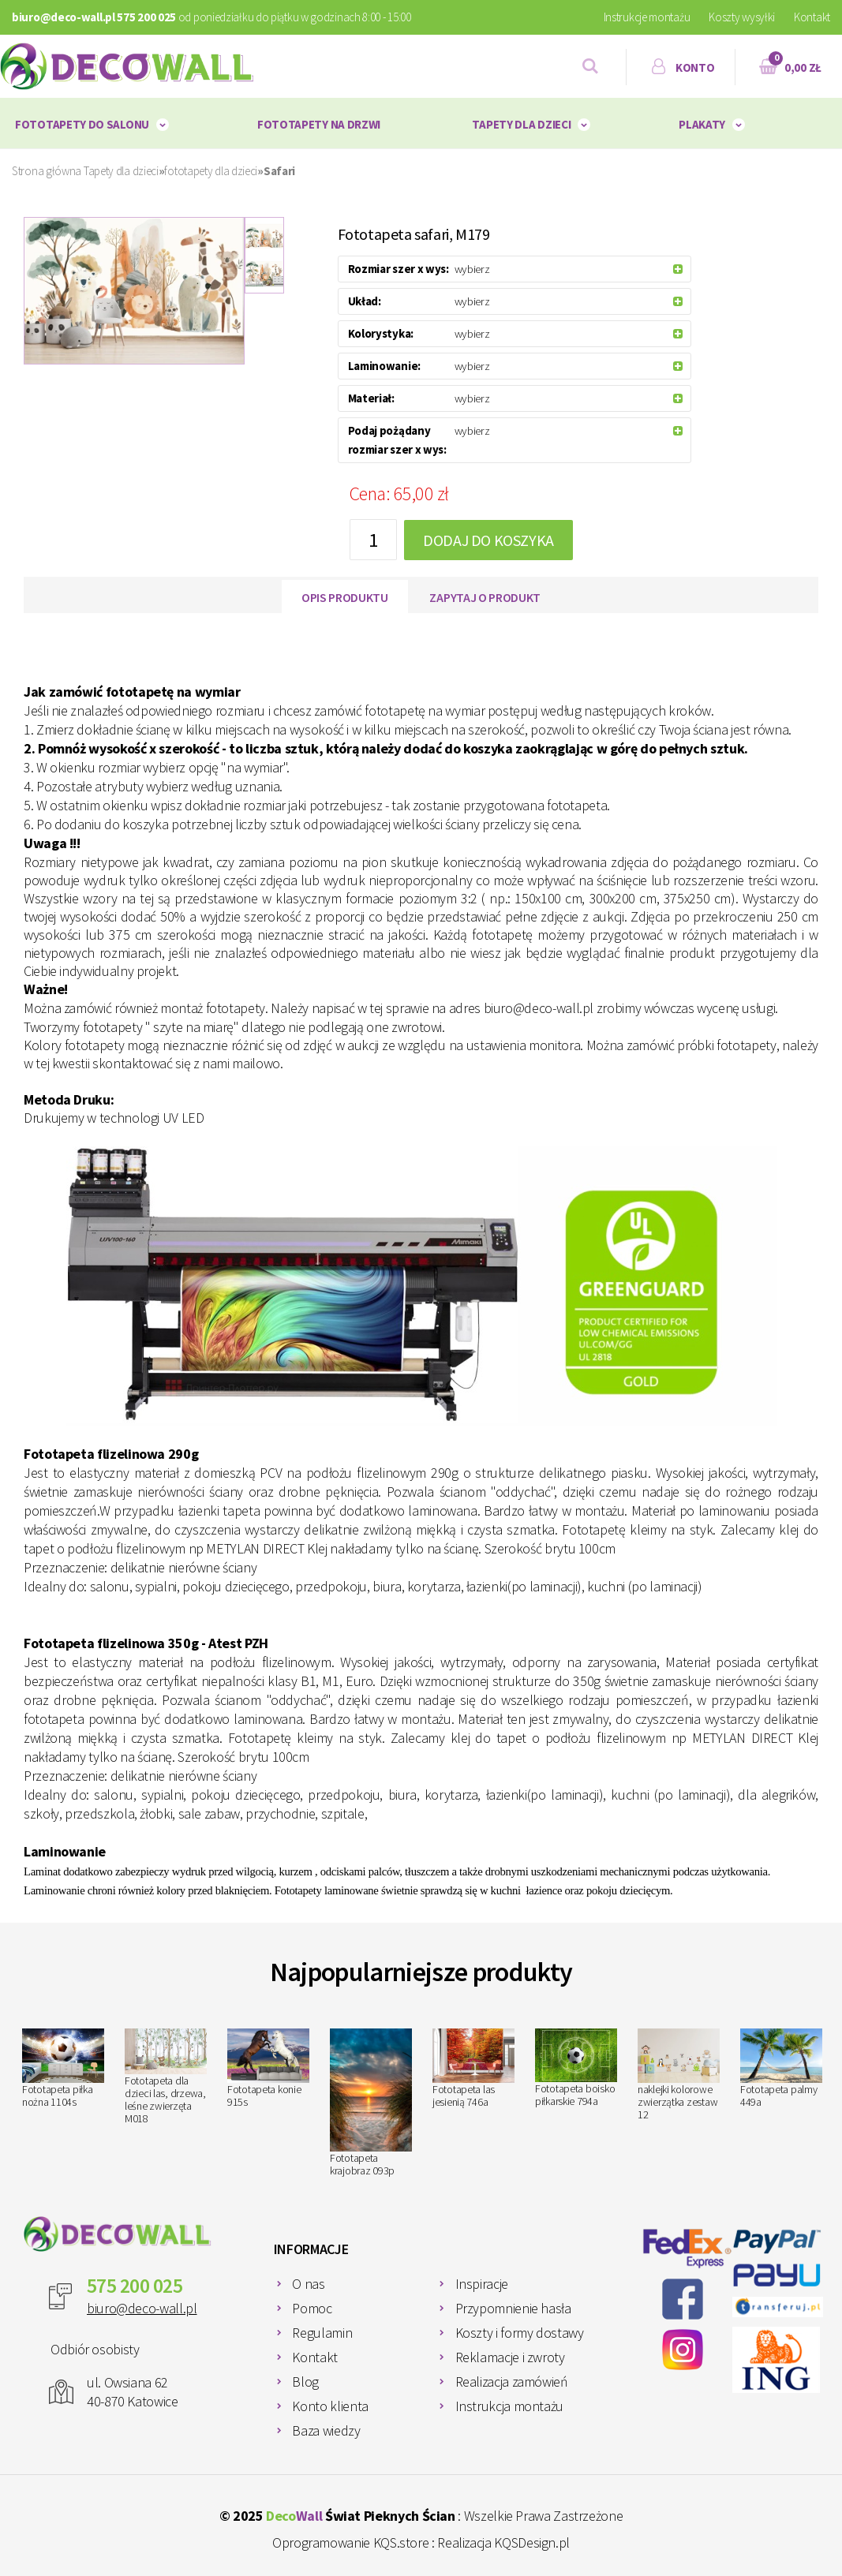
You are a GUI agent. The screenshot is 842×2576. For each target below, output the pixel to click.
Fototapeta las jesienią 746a (473, 2068)
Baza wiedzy (326, 2430)
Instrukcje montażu (647, 16)
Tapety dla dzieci (521, 124)
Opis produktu (344, 597)
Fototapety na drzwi (318, 124)
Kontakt (812, 16)
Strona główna (46, 170)
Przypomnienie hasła (513, 2308)
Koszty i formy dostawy (519, 2333)
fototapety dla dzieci (210, 170)
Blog (305, 2381)
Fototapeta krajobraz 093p (371, 2103)
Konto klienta (330, 2406)
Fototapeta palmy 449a (781, 2069)
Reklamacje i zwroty (510, 2357)
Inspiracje (481, 2284)
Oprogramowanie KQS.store (350, 2542)
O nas (308, 2284)
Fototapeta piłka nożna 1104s (63, 2068)
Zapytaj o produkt (485, 597)
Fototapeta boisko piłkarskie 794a (576, 2068)
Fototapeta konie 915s (268, 2068)
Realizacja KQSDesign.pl (503, 2542)
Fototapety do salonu (82, 124)
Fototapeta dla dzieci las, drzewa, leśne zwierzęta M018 (166, 2077)
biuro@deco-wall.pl (142, 2308)
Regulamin (322, 2333)
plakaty (702, 124)
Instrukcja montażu (509, 2406)
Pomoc (311, 2308)
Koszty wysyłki (742, 16)
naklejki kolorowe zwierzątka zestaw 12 (679, 2075)
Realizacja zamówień (511, 2381)
